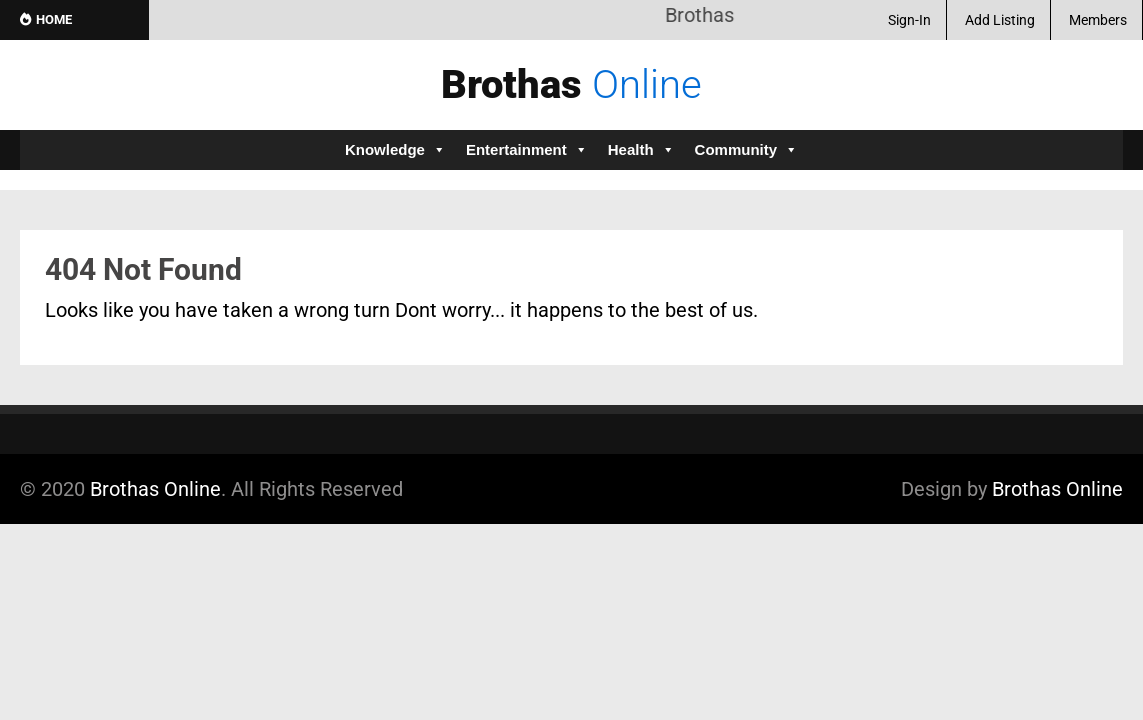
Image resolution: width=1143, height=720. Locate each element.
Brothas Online (155, 489)
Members (1098, 20)
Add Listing (1000, 20)
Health (641, 149)
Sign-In (909, 20)
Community (747, 149)
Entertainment (527, 149)
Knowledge (395, 149)
